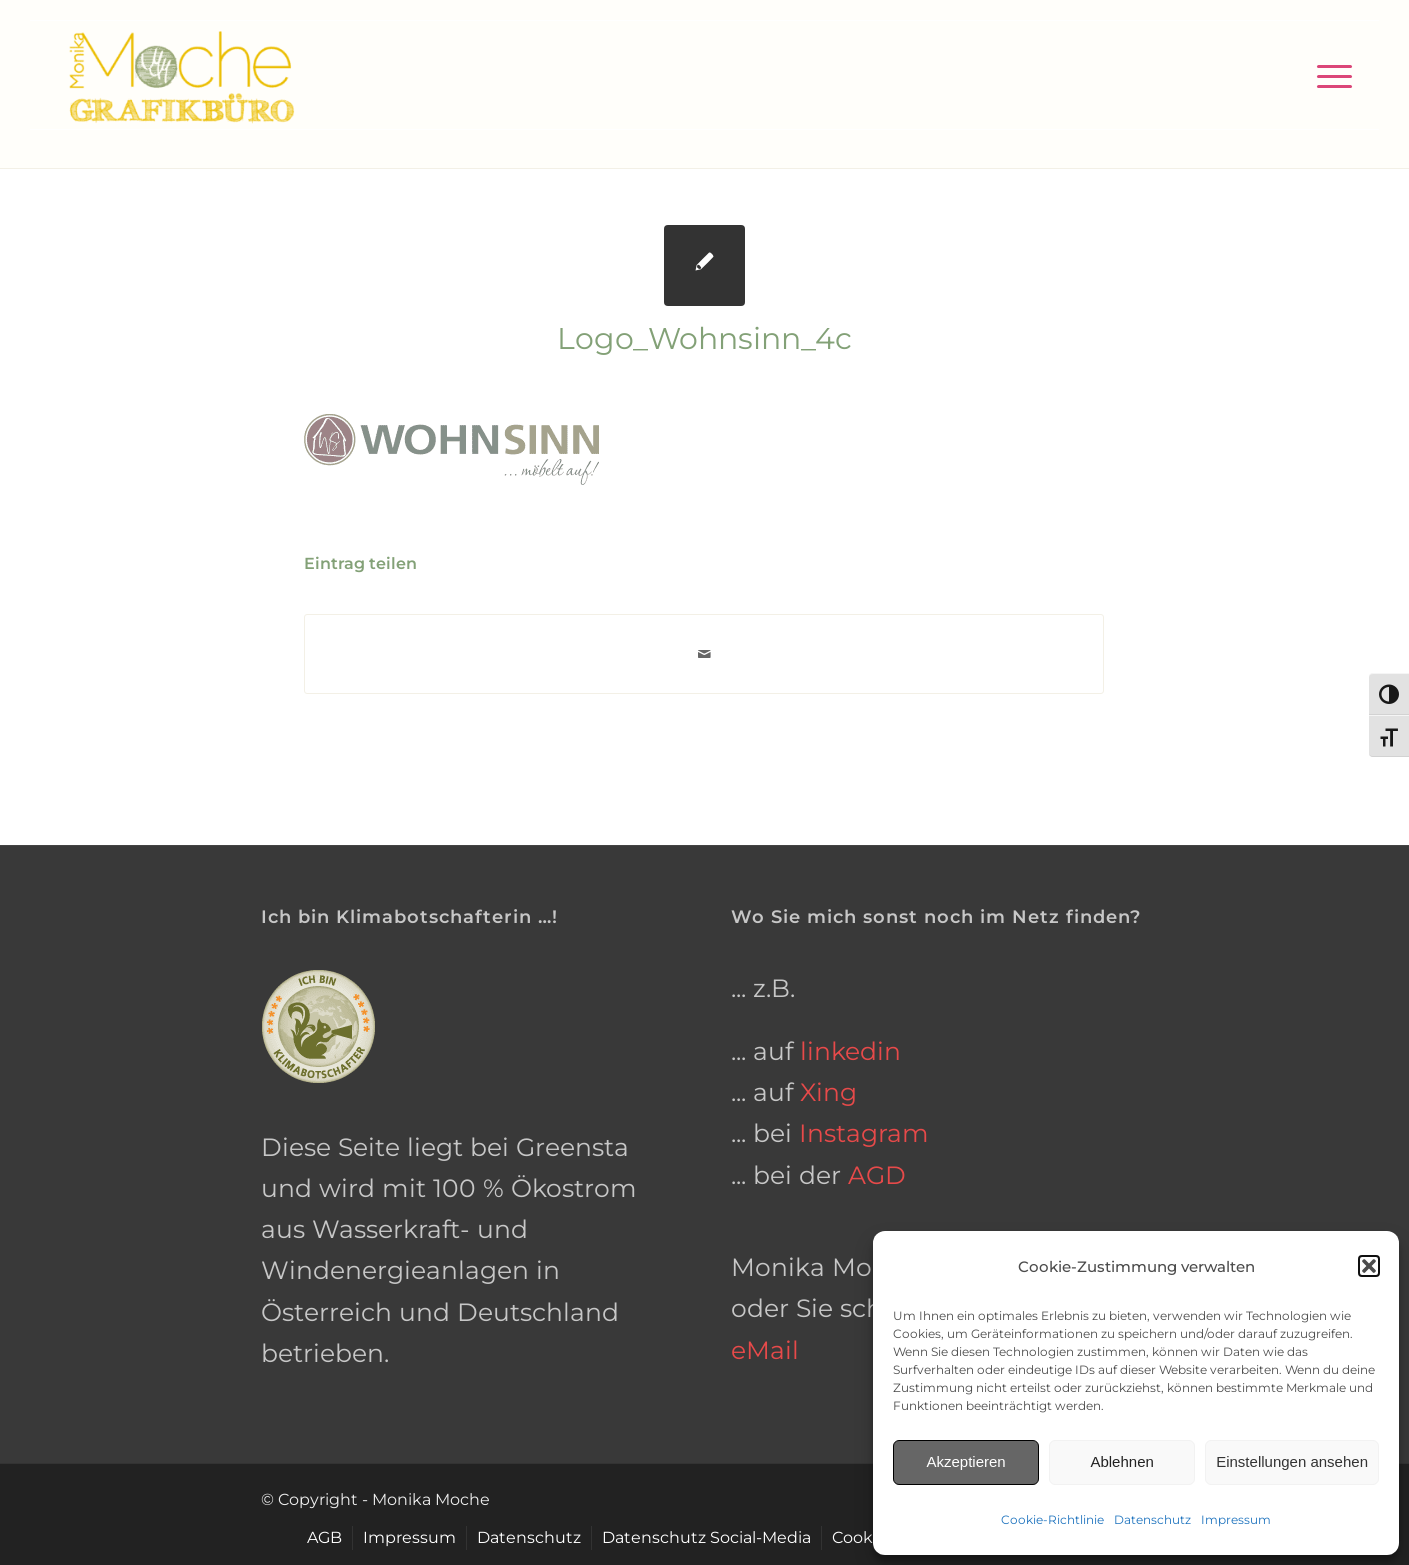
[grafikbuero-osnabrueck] (180, 75)
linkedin (850, 1051)
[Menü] (1328, 75)
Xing (828, 1092)
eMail (765, 1350)
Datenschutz (1152, 1519)
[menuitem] (1328, 75)
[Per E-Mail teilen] (704, 654)
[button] (1369, 1266)
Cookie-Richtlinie (1052, 1519)
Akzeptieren (965, 1461)
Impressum (1236, 1519)
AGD (877, 1175)
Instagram (864, 1133)
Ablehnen (1121, 1461)
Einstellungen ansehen (1292, 1461)
